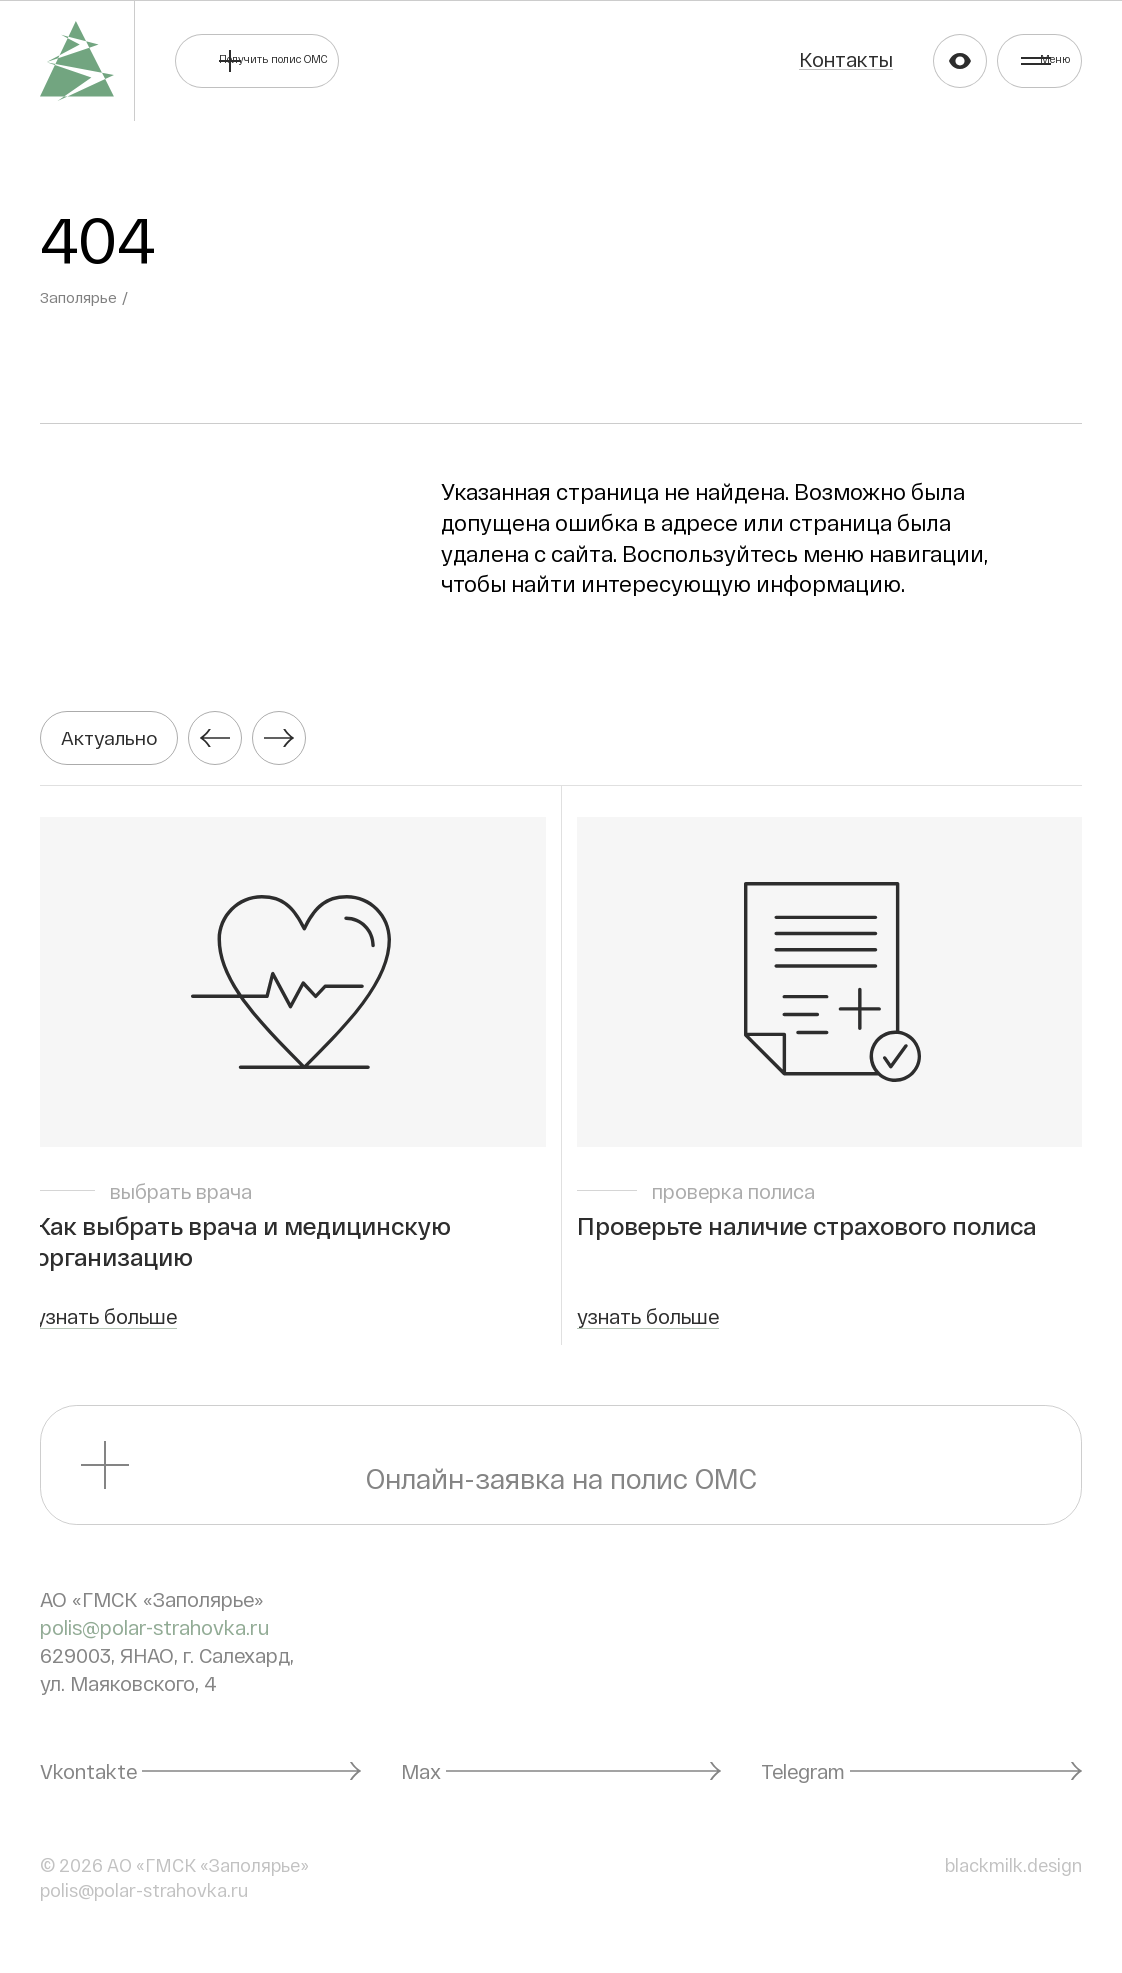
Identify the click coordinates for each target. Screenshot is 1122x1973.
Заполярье (80, 297)
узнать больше (111, 1326)
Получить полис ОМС (357, 60)
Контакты (773, 59)
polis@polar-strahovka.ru (154, 1637)
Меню (1033, 60)
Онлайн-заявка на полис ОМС (561, 1474)
